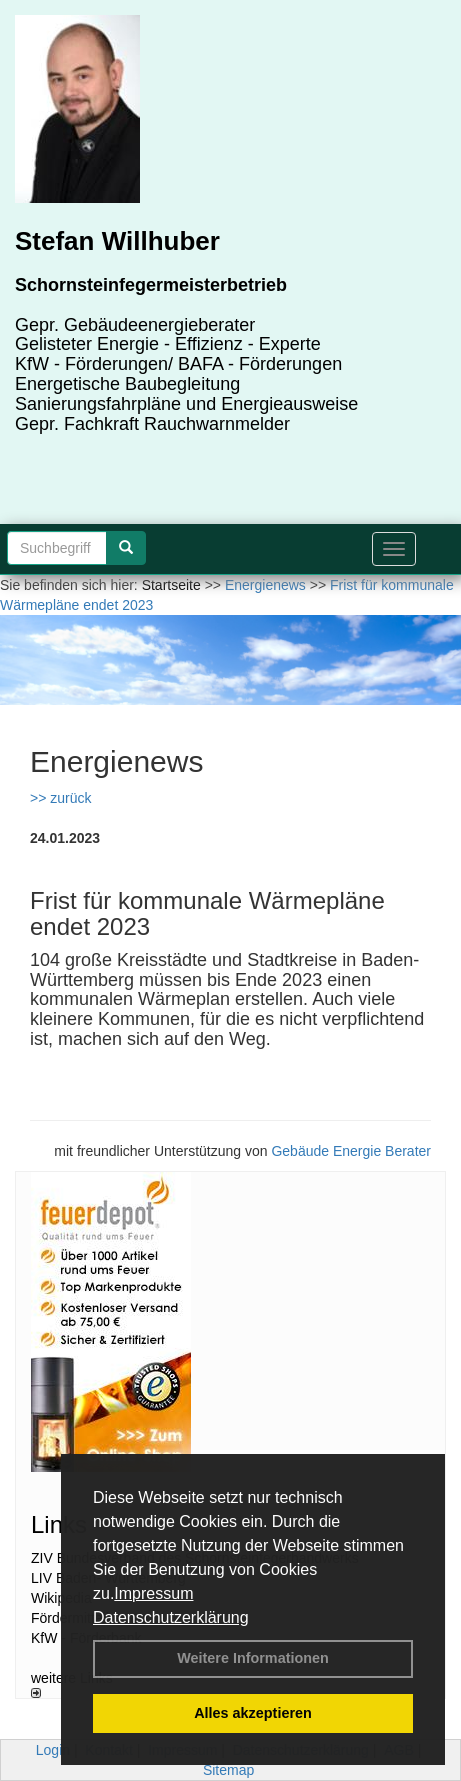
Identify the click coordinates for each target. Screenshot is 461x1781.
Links (59, 1524)
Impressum (153, 1593)
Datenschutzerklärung (171, 1617)
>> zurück (60, 798)
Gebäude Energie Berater (351, 1151)
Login (53, 1750)
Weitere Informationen (253, 1658)
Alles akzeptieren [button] (253, 1713)
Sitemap (228, 1770)
